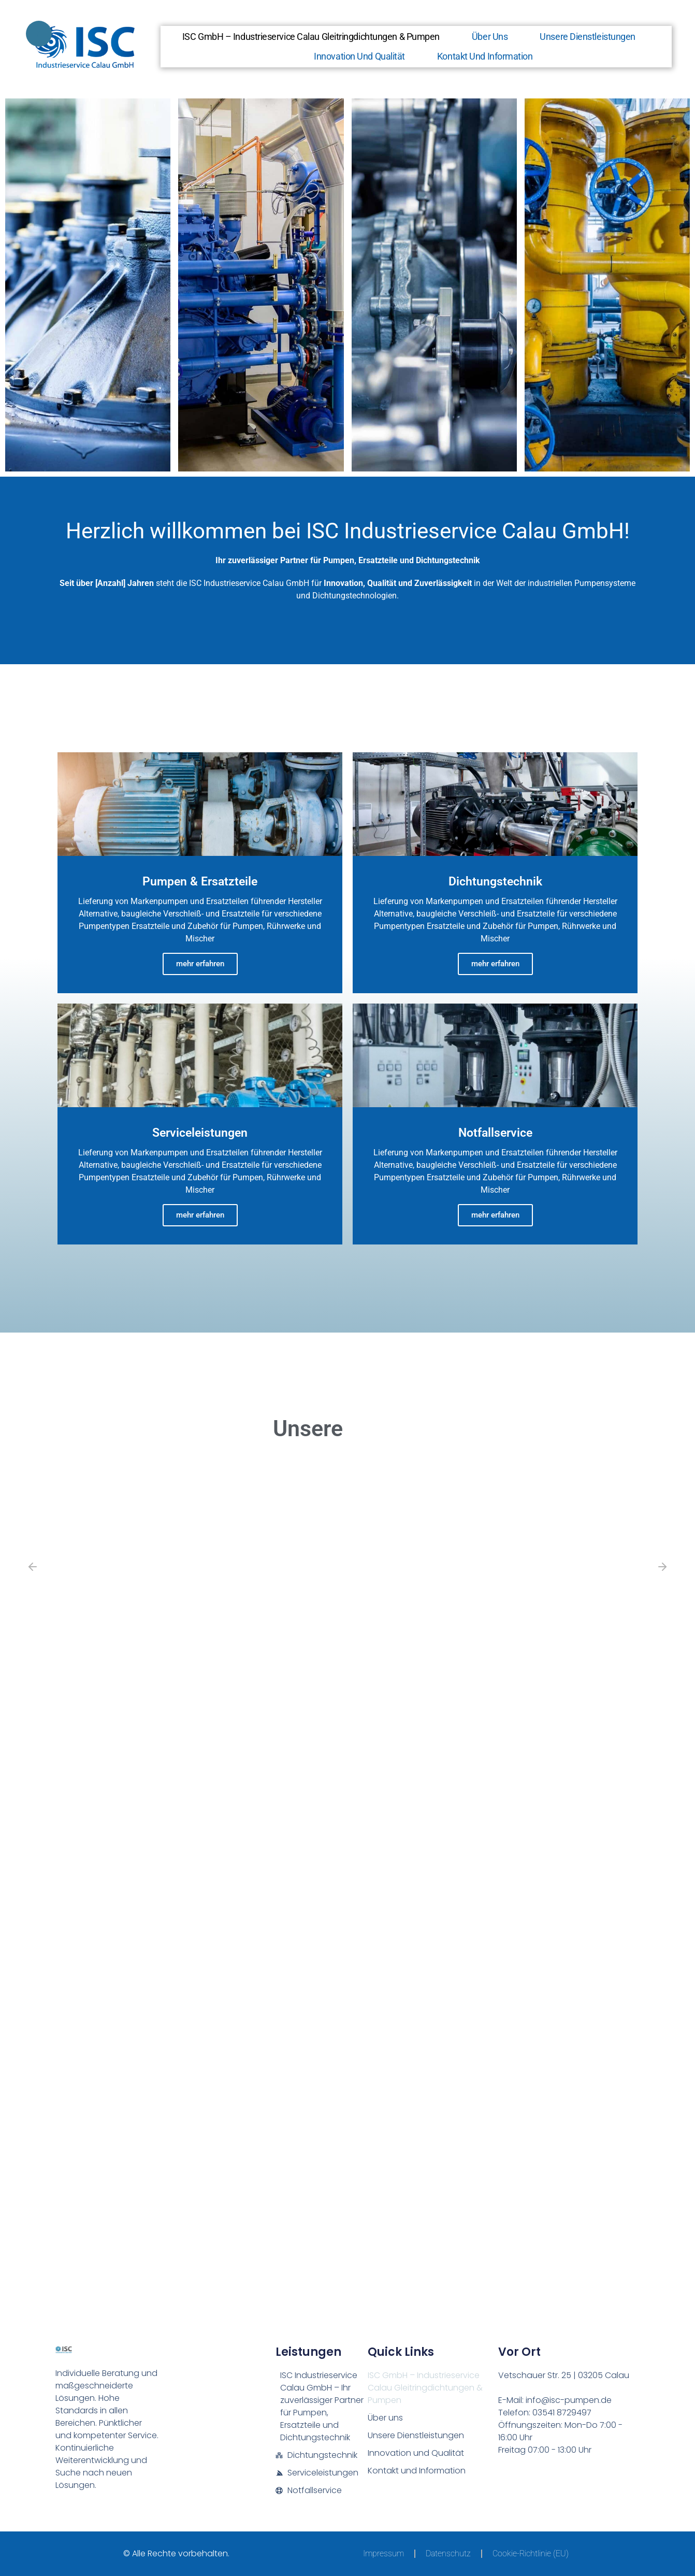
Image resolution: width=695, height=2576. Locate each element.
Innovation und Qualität (359, 56)
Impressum (383, 2553)
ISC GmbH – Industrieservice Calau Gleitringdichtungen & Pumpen (311, 36)
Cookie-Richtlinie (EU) (531, 2553)
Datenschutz (448, 2553)
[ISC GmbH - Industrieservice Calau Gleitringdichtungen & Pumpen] (347, 2213)
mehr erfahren (200, 963)
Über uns (490, 36)
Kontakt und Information (485, 56)
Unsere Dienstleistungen (587, 36)
